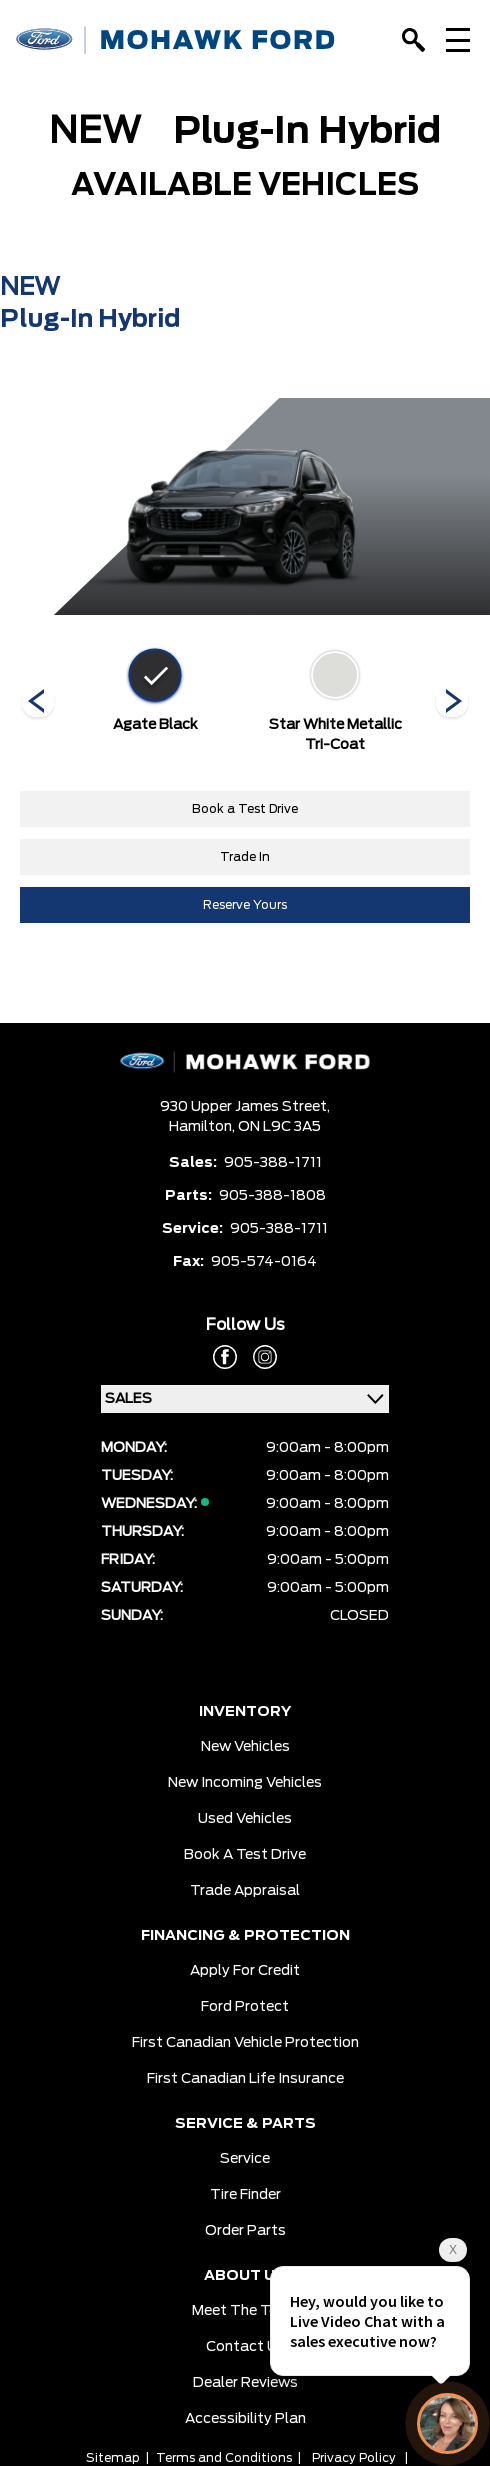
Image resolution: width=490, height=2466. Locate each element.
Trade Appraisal (245, 1891)
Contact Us (245, 2347)
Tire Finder (245, 2195)
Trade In (245, 857)
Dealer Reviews (245, 2383)
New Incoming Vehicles (245, 1783)
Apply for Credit (245, 1971)
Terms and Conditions (224, 2458)
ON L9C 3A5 (279, 1127)
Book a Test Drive (245, 809)
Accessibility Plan (245, 2419)
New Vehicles (245, 1747)
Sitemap (113, 2458)
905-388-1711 (273, 1163)
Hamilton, (203, 1127)
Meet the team (245, 2311)
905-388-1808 (272, 1196)
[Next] (38, 703)
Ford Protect (245, 2007)
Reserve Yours (245, 905)
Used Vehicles (245, 1819)
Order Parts (245, 2231)
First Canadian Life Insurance (245, 2079)
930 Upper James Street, (245, 1107)
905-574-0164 (264, 1262)
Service (245, 2159)
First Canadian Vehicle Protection (245, 2043)
